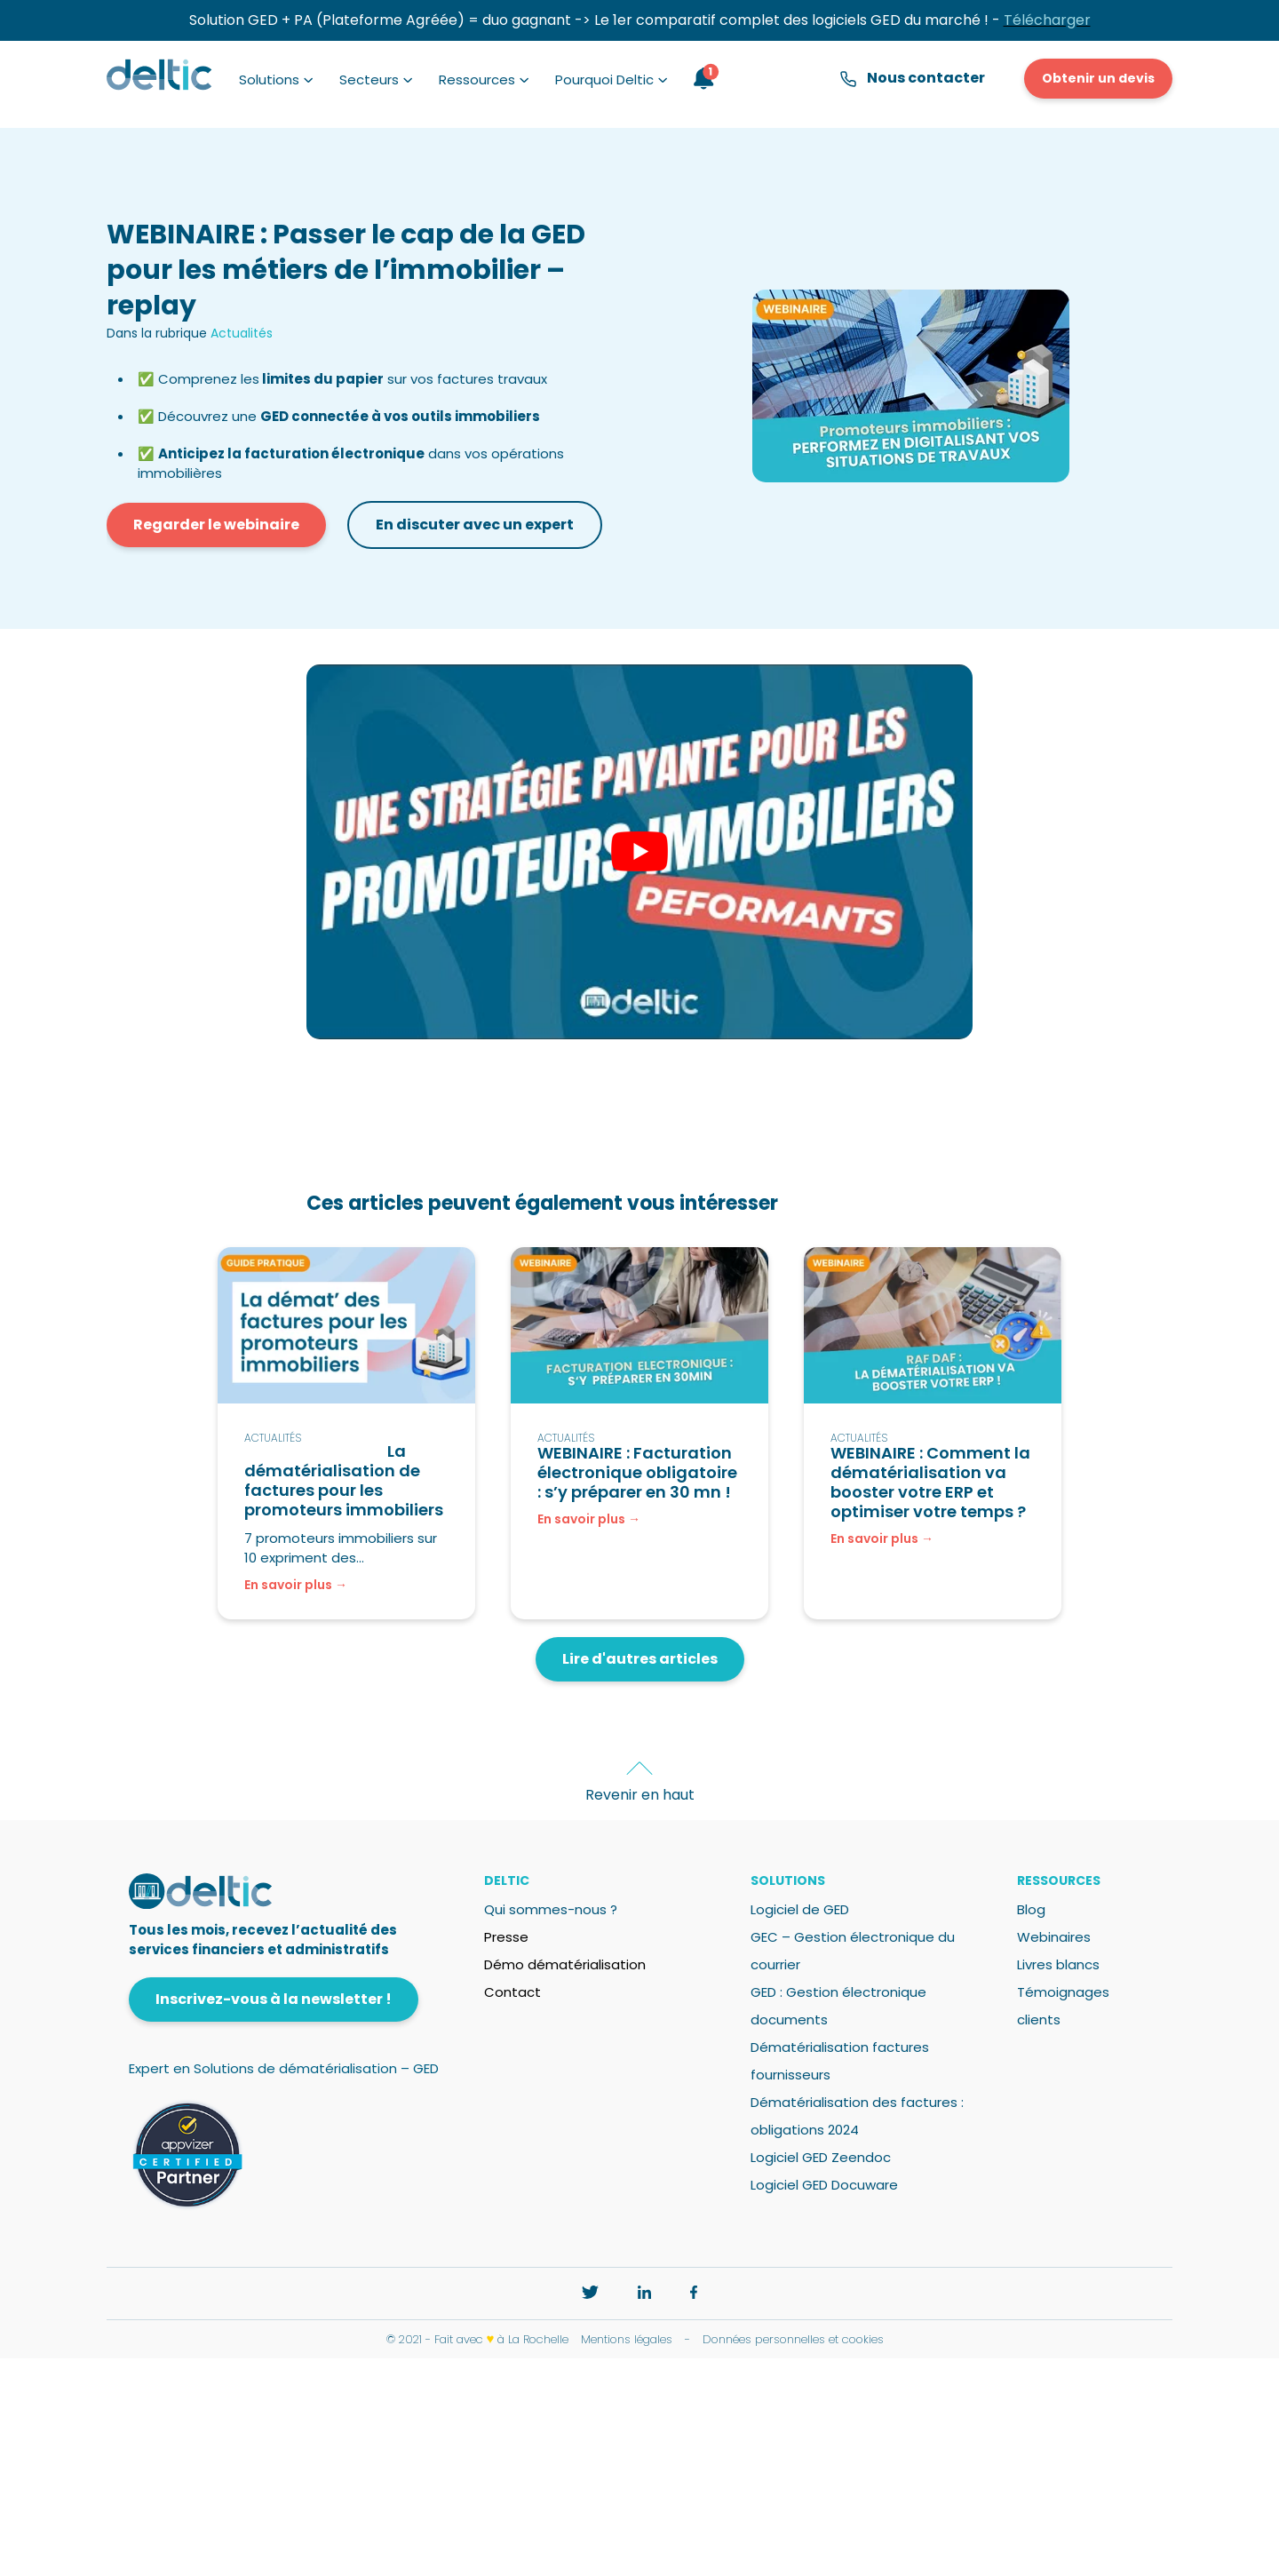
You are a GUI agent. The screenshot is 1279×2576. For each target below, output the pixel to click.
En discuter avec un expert (475, 524)
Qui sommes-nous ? (550, 1909)
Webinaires (1054, 1937)
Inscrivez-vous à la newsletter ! (273, 1999)
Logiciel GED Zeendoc (821, 2157)
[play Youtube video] (639, 851)
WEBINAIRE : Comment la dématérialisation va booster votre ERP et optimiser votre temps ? (930, 1482)
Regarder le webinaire (216, 524)
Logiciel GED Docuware (824, 2184)
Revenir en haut (640, 1795)
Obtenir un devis (1098, 78)
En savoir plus (288, 1585)
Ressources (477, 79)
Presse (506, 1937)
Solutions (269, 79)
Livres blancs (1058, 1964)
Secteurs (369, 79)
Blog (1031, 1909)
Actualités (242, 333)
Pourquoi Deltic (604, 79)
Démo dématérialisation (565, 1964)
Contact (512, 1992)
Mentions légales (626, 2339)
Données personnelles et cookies (793, 2339)
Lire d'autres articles (640, 1659)
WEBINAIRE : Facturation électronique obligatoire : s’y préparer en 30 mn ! (637, 1472)
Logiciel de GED (800, 1909)
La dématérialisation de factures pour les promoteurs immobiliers (343, 1480)
